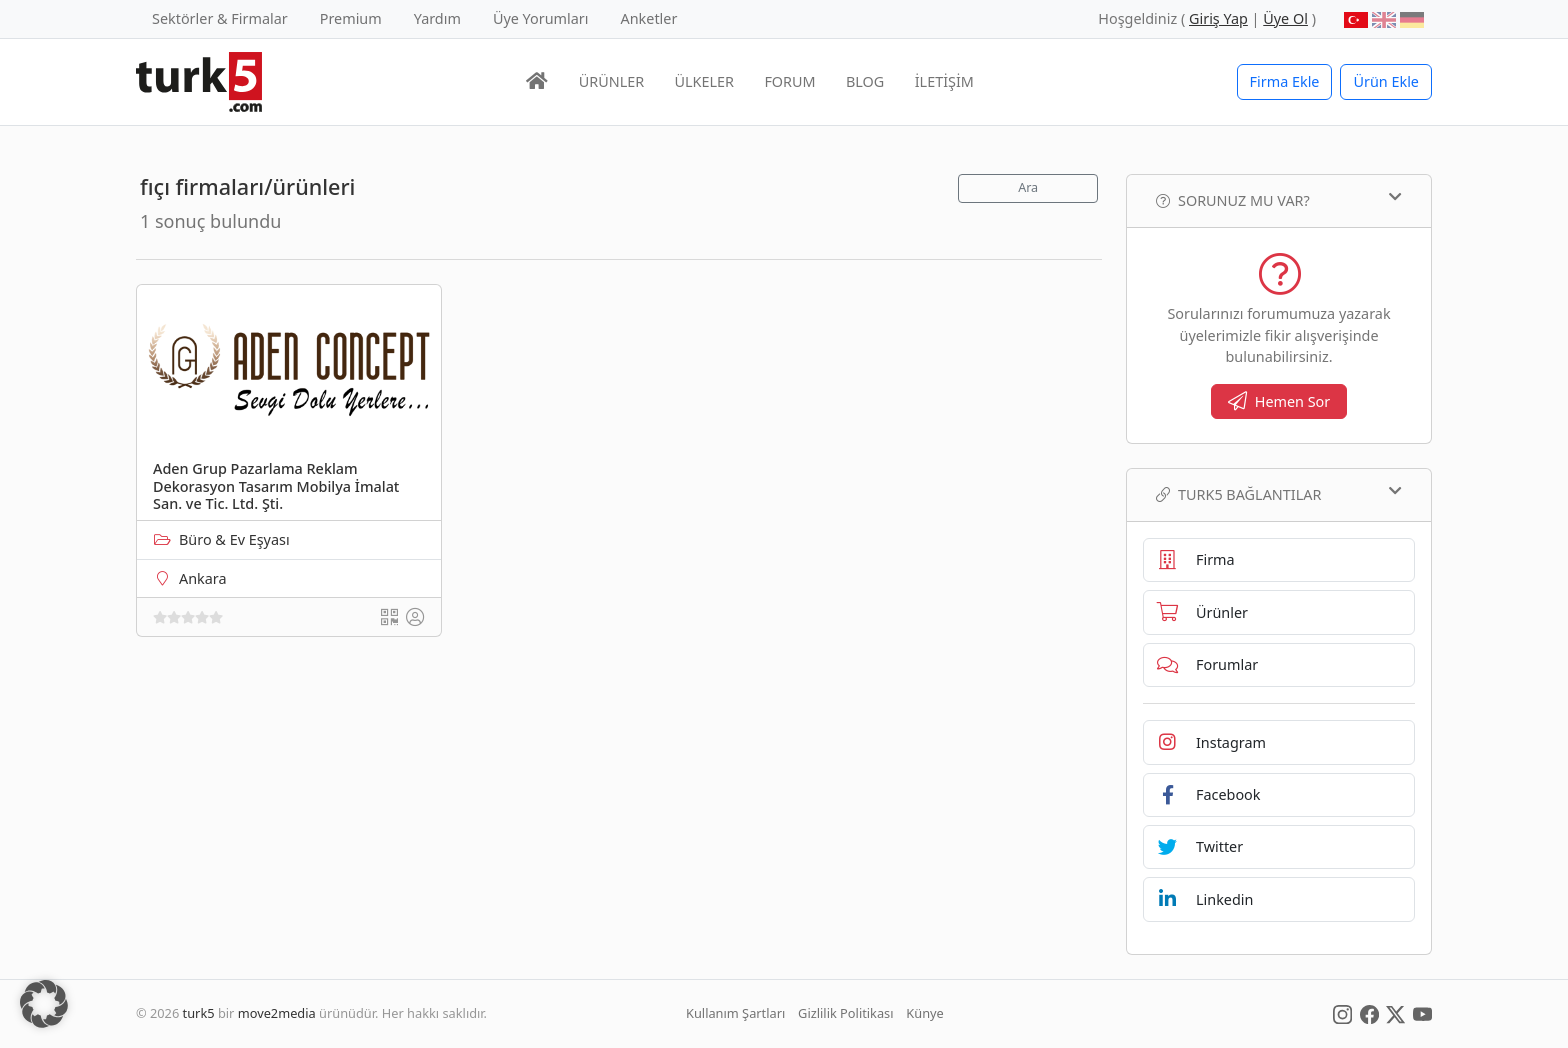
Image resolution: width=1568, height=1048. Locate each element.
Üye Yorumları (541, 18)
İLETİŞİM (944, 81)
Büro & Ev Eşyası (234, 539)
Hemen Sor (1279, 401)
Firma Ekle (1285, 81)
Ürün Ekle (1386, 81)
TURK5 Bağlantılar (1279, 494)
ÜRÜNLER (611, 81)
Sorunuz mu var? (1279, 200)
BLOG (865, 81)
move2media (277, 1013)
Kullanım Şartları (735, 1013)
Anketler (649, 18)
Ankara (203, 578)
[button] (44, 1004)
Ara (1028, 187)
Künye (924, 1013)
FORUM (789, 81)
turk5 (199, 1013)
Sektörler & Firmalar (220, 18)
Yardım (437, 18)
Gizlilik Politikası (845, 1013)
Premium (351, 18)
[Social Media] (1342, 1013)
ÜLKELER (704, 81)
